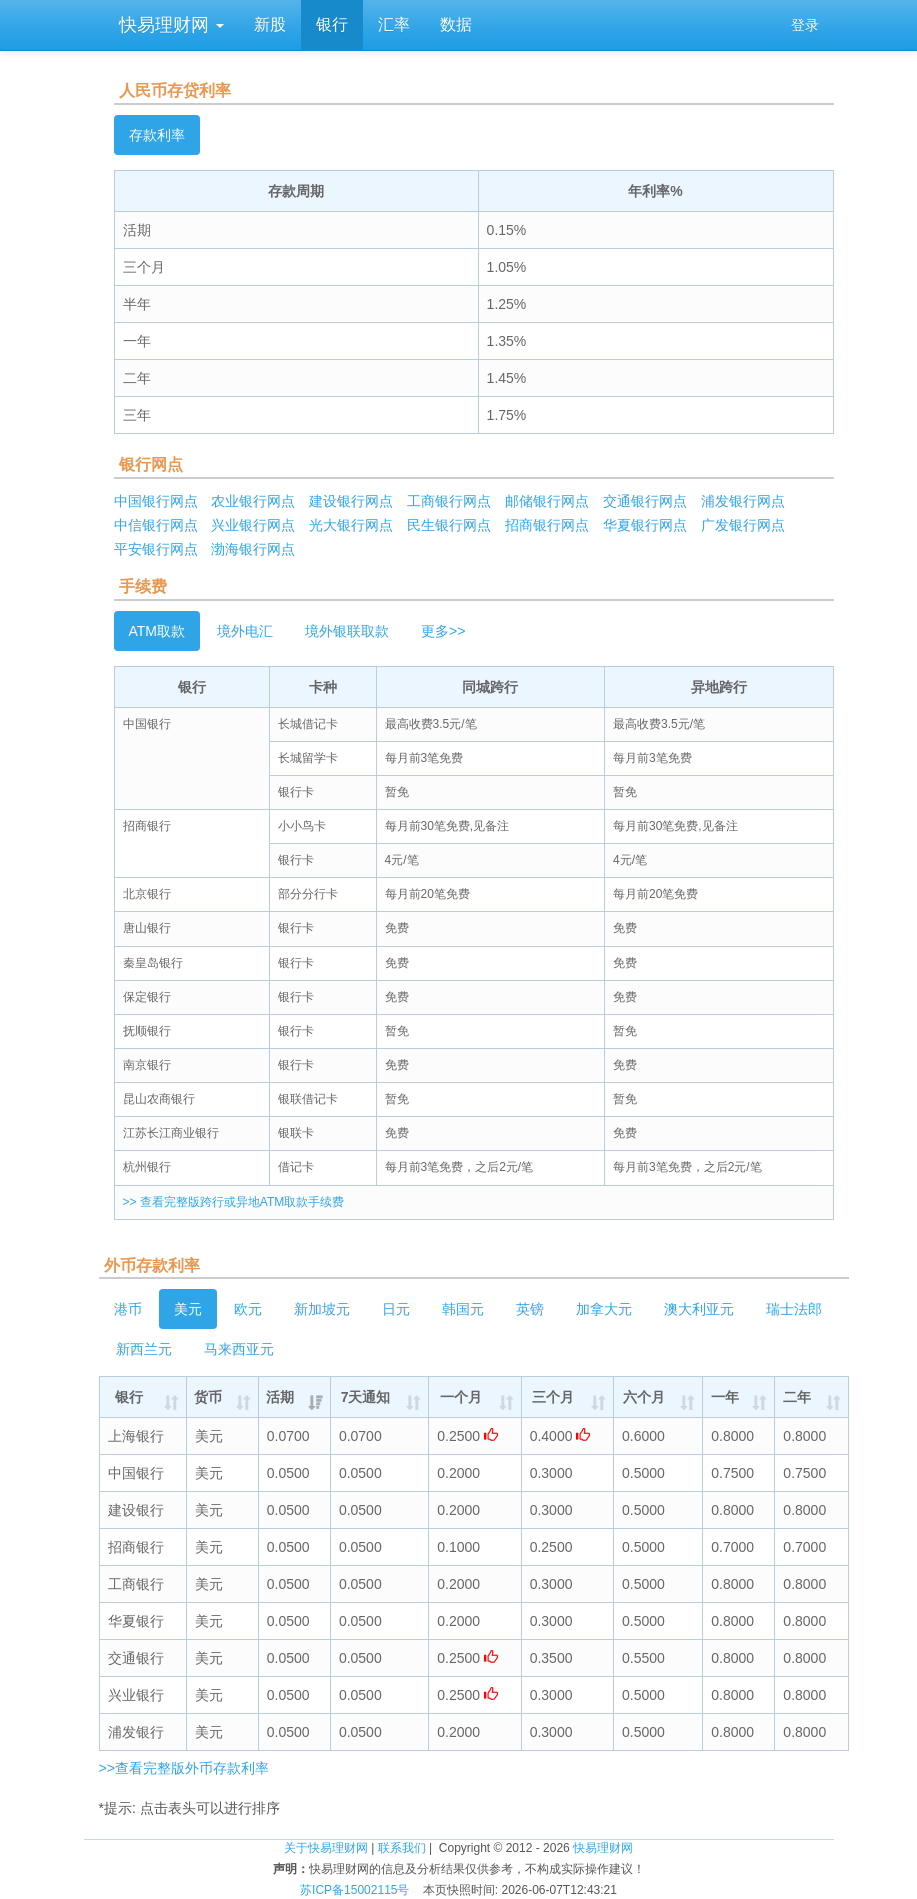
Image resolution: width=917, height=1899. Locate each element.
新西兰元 (144, 1349)
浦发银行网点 (743, 501)
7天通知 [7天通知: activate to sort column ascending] (366, 1397)
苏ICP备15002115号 (354, 1890)
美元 (188, 1309)
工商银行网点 (449, 501)
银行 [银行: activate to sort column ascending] (129, 1397)
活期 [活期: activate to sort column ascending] (280, 1397)
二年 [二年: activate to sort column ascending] (797, 1397)
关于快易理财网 (326, 1848)
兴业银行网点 (253, 525)
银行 (332, 24)
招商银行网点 (547, 525)
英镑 (530, 1309)
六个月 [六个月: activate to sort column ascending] (644, 1397)
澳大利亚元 (699, 1309)
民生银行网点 (449, 525)
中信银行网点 (156, 525)
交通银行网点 (645, 501)
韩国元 (463, 1309)
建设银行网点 (351, 501)
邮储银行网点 (547, 501)
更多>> (443, 631)
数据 (456, 24)
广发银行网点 (743, 525)
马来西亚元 (239, 1349)
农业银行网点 (253, 501)
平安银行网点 (156, 549)
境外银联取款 (347, 631)
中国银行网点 (156, 501)
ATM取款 (157, 631)
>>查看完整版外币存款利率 (184, 1768)
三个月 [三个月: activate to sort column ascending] (553, 1397)
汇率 (394, 24)
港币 (128, 1309)
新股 (270, 24)
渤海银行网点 (253, 549)
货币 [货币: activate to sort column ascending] (208, 1397)
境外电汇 (245, 631)
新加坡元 (322, 1309)
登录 (805, 25)
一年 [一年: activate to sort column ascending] (725, 1397)
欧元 (248, 1309)
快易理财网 (169, 25)
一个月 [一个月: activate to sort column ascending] (461, 1397)
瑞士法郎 (794, 1309)
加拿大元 (604, 1309)
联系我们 (402, 1848)
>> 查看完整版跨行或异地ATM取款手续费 (234, 1202)
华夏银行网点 (645, 525)
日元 (396, 1309)
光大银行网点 (351, 525)
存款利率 (157, 135)
